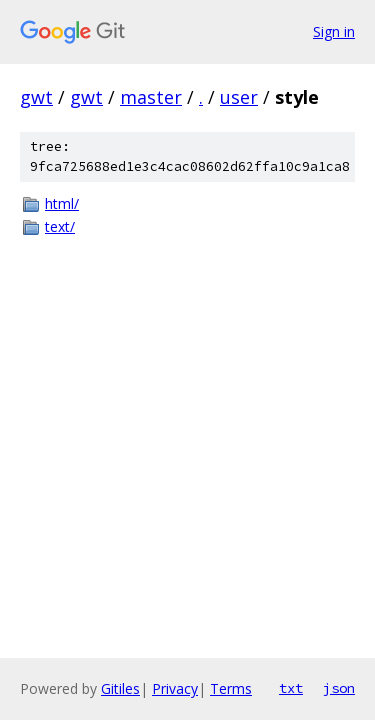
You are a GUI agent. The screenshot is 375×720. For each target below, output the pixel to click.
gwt (36, 97)
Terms (231, 688)
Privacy (175, 688)
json (339, 688)
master (151, 97)
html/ (62, 203)
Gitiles (120, 688)
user (239, 97)
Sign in (334, 31)
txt (291, 688)
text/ (60, 226)
